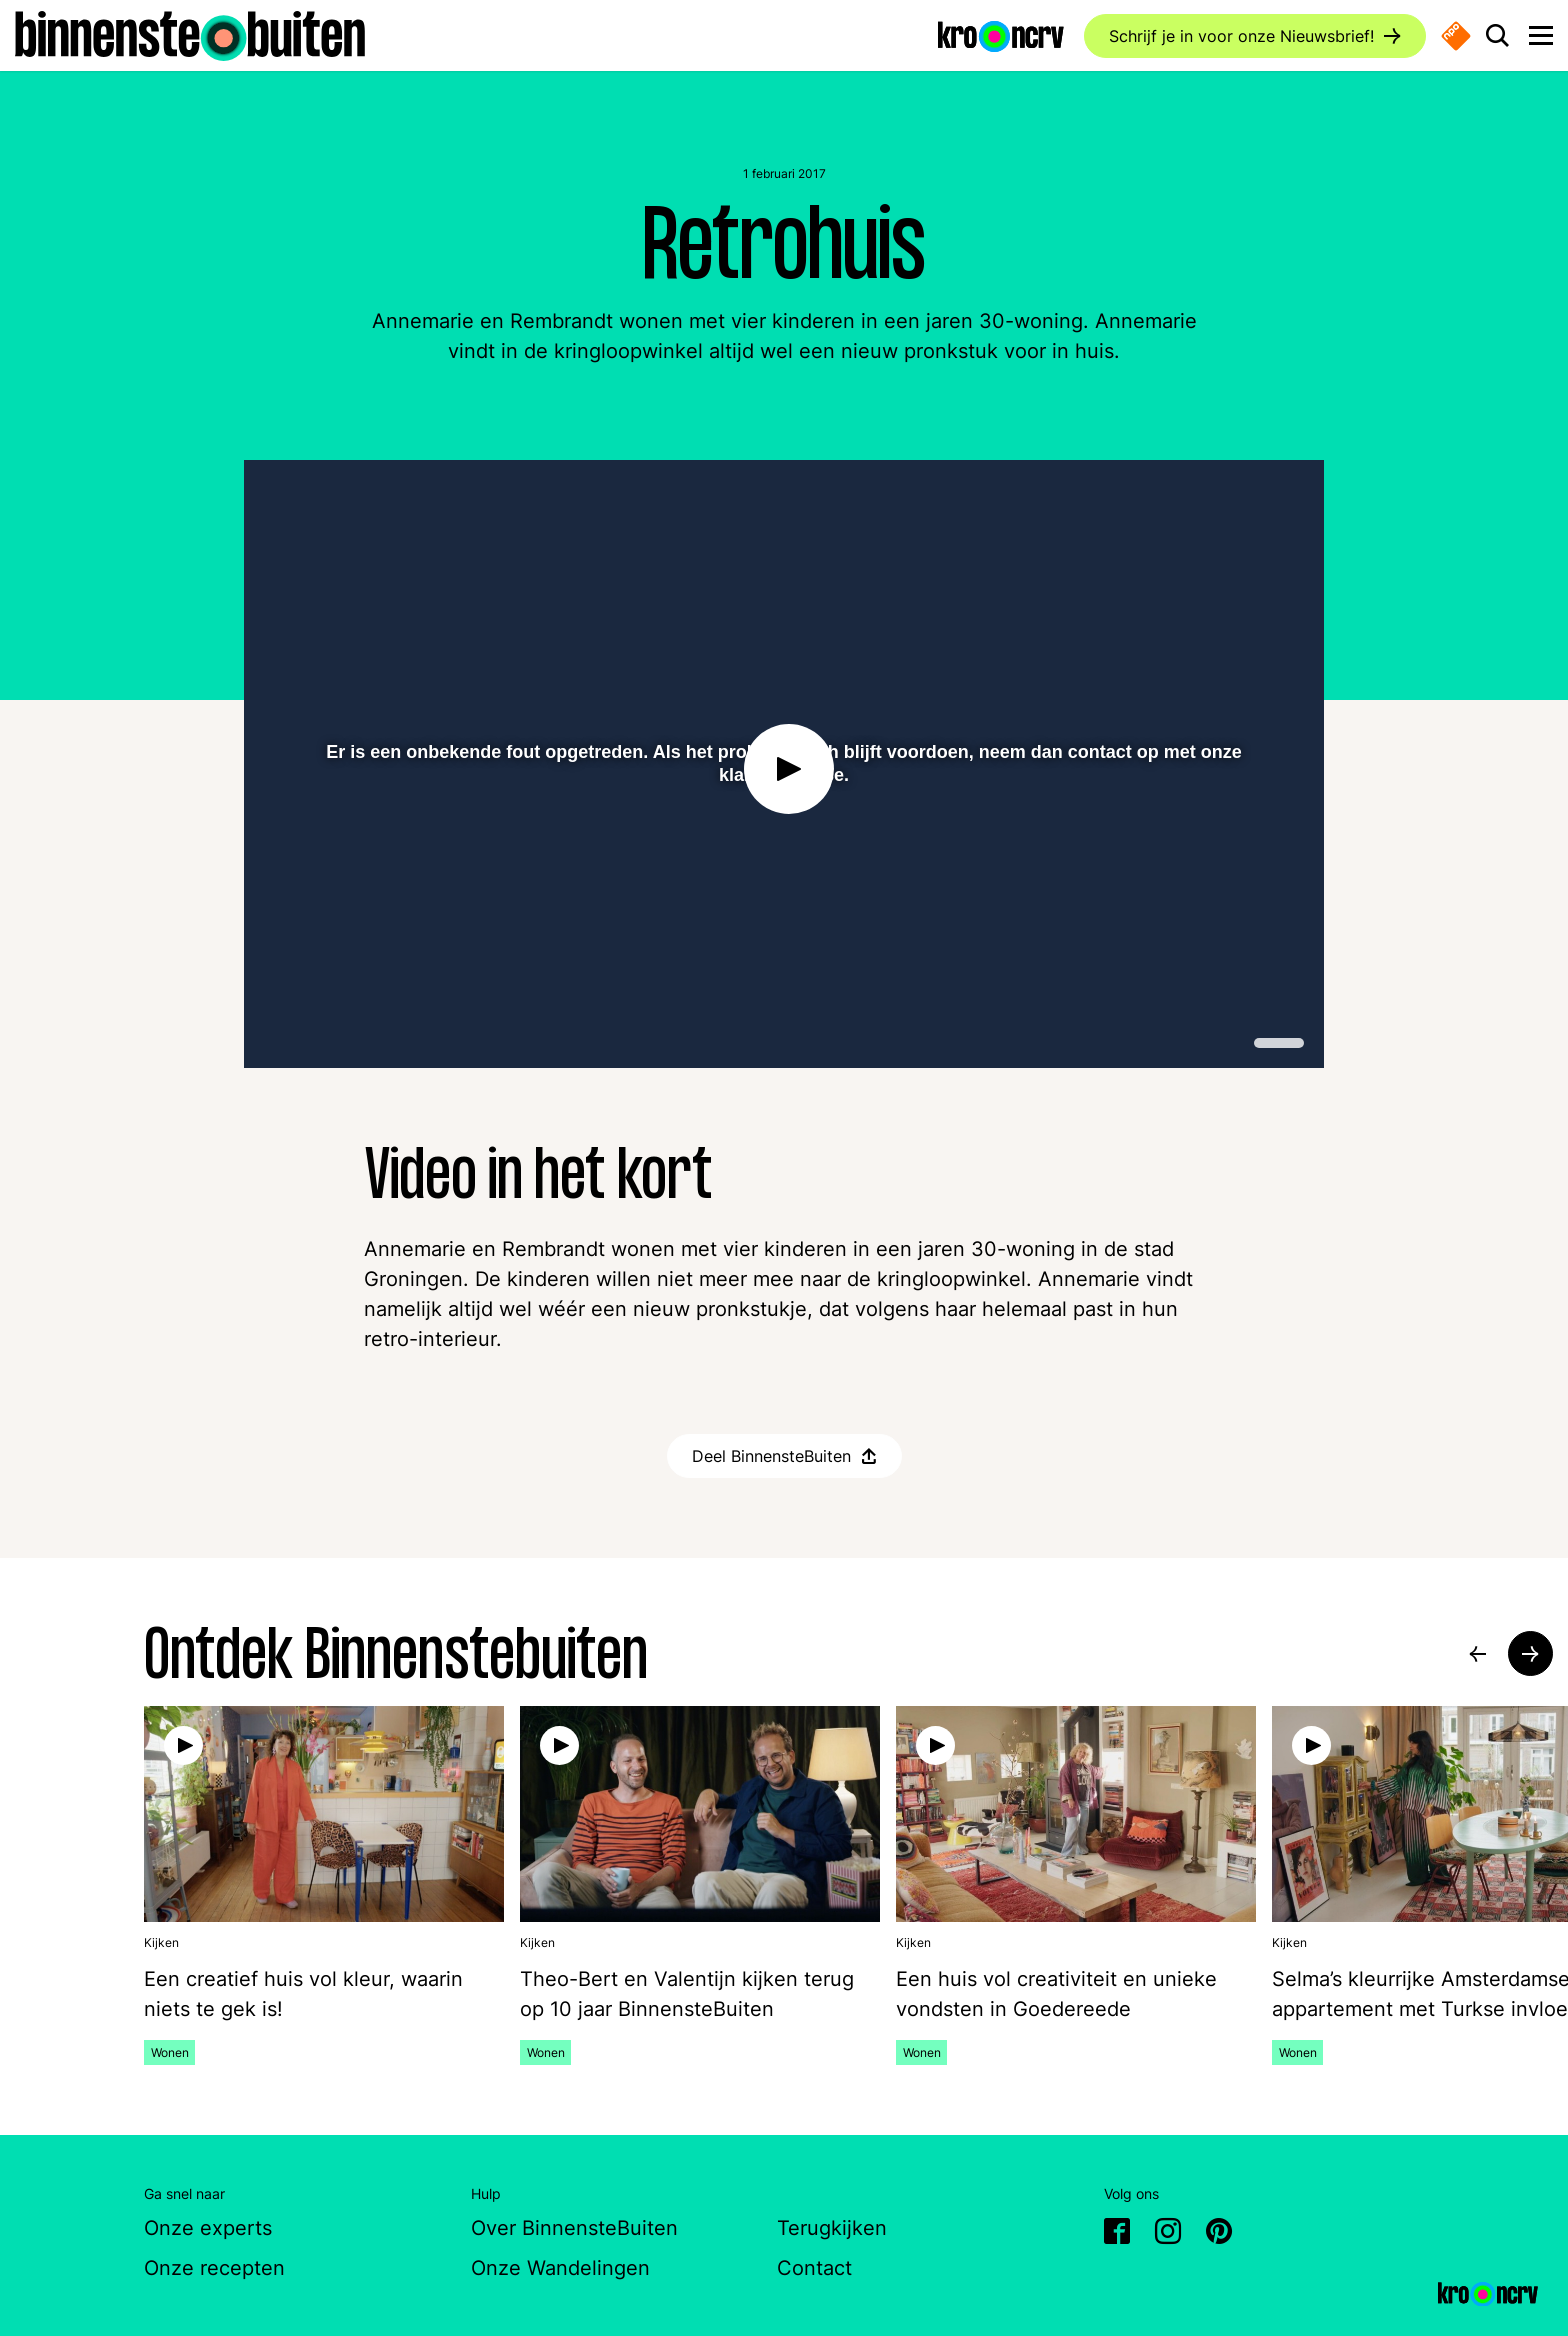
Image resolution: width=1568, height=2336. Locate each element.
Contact (814, 2268)
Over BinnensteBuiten (574, 2228)
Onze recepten (214, 2268)
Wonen (173, 2052)
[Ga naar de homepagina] (190, 34)
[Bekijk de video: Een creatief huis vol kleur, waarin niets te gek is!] (324, 1994)
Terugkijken (832, 2228)
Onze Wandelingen (560, 2268)
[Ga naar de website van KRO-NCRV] (1001, 35)
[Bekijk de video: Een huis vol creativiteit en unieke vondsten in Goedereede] (1076, 1994)
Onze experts (208, 2228)
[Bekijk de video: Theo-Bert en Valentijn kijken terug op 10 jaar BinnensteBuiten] (700, 1994)
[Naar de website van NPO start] (1456, 36)
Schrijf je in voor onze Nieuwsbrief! (1241, 36)
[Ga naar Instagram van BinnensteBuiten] (1168, 2234)
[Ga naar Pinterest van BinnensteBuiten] (1219, 2234)
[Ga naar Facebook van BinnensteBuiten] (1117, 2234)
